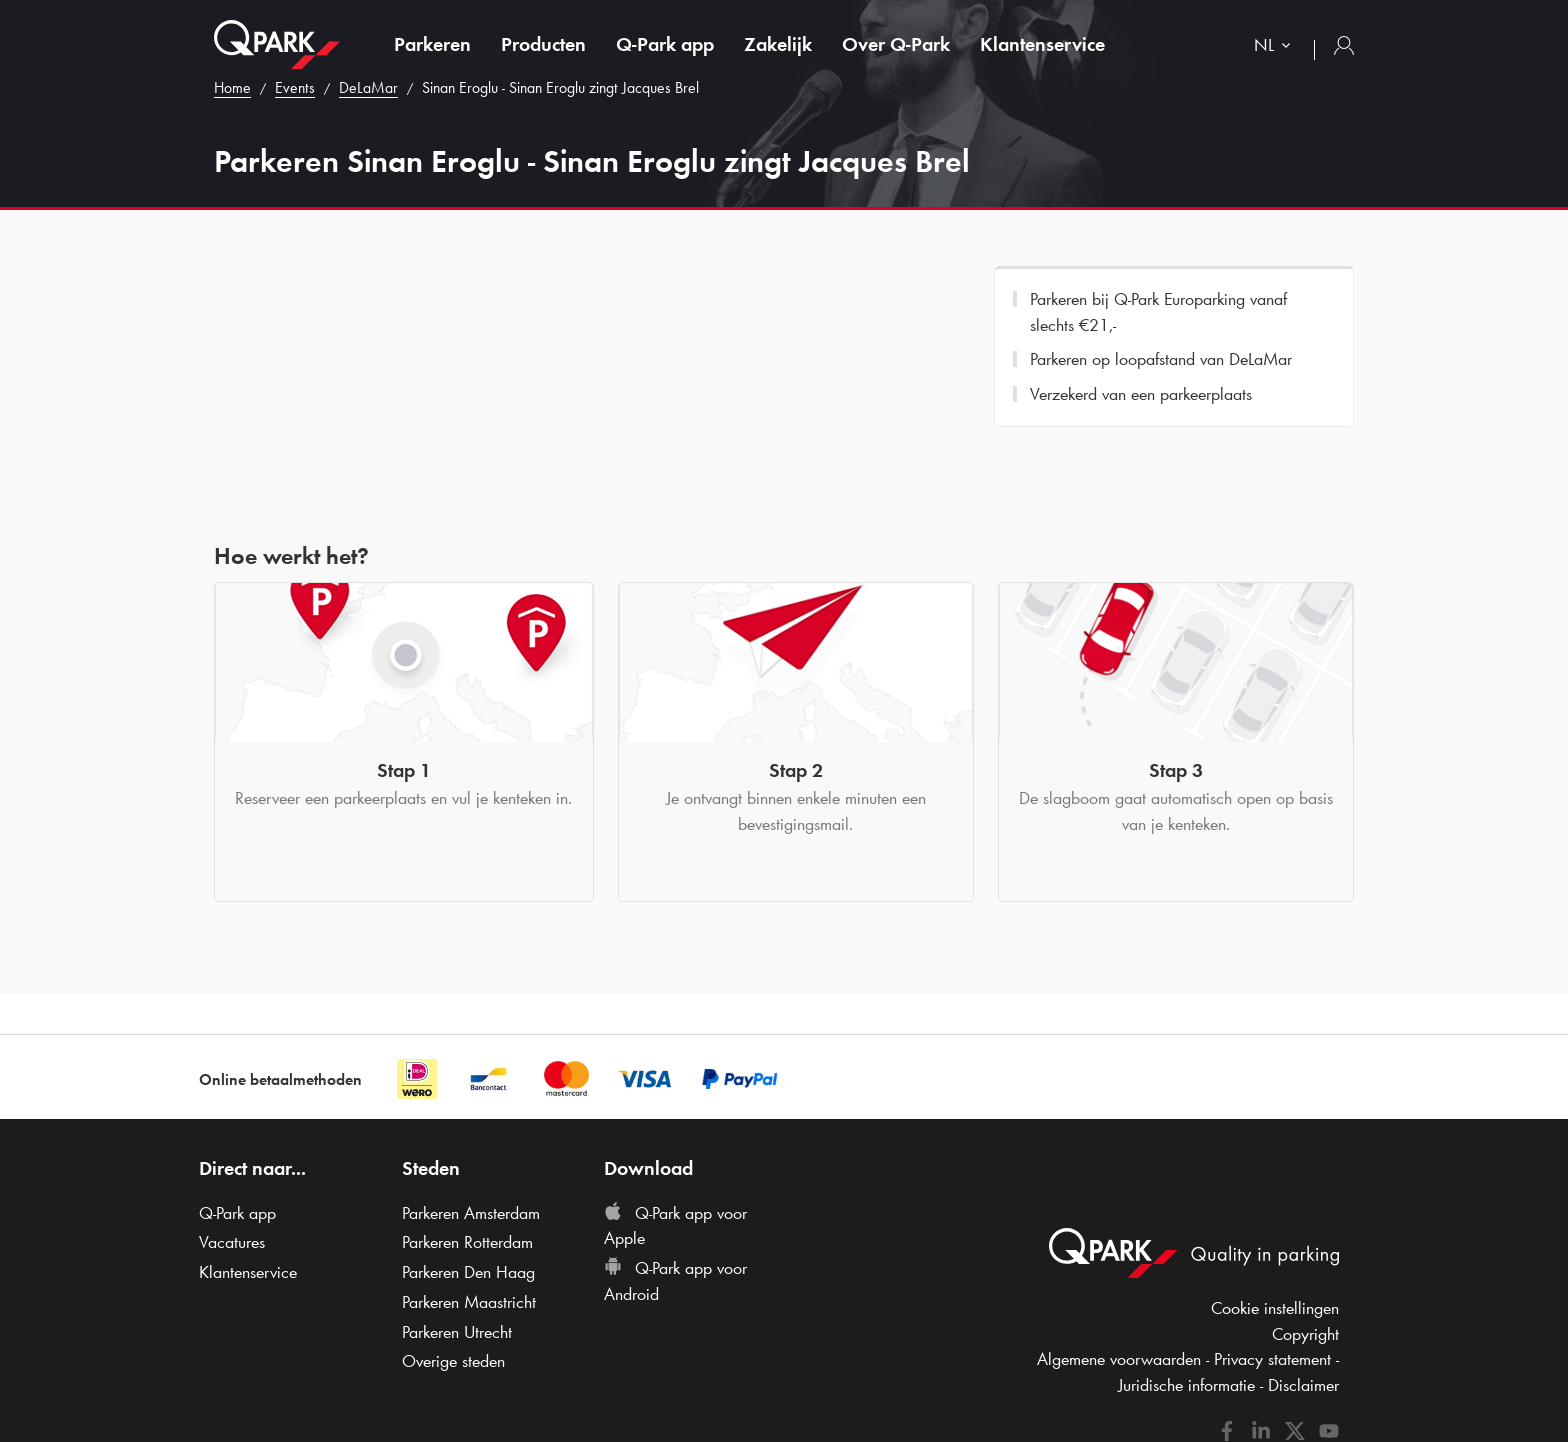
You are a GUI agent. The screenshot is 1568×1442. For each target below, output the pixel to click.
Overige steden (453, 1361)
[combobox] (1276, 47)
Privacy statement (1272, 1359)
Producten (543, 44)
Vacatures (232, 1242)
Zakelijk (778, 44)
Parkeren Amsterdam (471, 1213)
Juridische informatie (1186, 1385)
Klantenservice (1042, 44)
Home (232, 87)
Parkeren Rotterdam (467, 1242)
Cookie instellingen (1275, 1308)
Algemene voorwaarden (1119, 1359)
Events (295, 87)
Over (896, 44)
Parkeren (432, 44)
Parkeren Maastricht (469, 1302)
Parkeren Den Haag (468, 1272)
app (665, 44)
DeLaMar (368, 87)
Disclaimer (1303, 1385)
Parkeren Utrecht (457, 1332)
